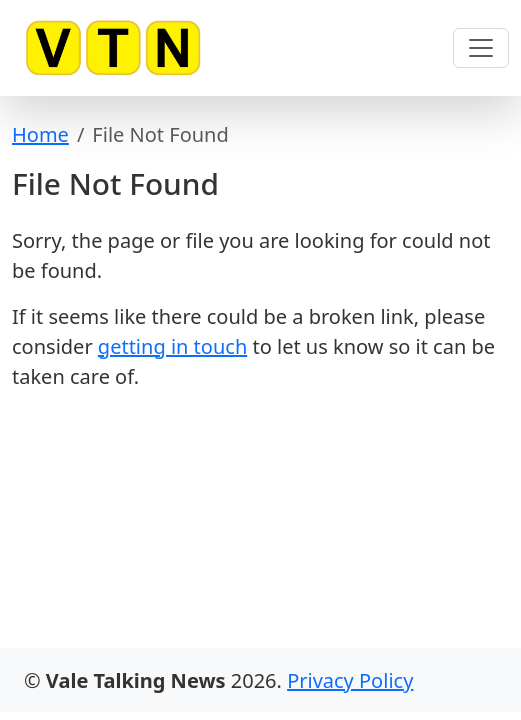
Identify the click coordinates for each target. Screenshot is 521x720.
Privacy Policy (350, 680)
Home (40, 134)
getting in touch (172, 346)
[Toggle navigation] (481, 48)
